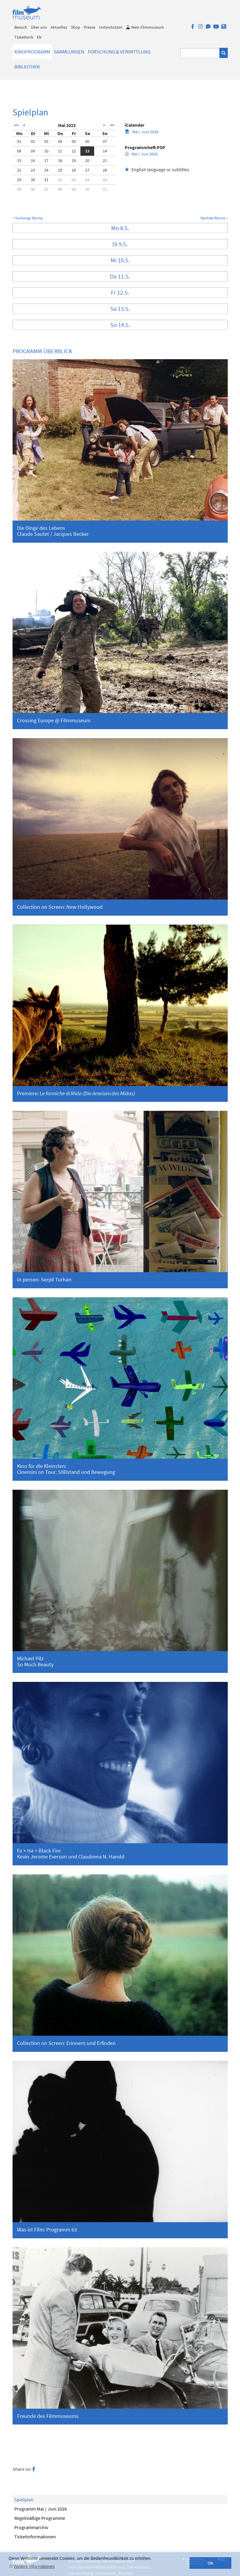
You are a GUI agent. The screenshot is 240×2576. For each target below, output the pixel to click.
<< (16, 125)
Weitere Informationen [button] (34, 2566)
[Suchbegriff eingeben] (200, 53)
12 (74, 151)
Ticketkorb (23, 37)
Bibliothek (27, 66)
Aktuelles (59, 27)
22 (19, 170)
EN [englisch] (39, 37)
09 (33, 151)
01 (19, 141)
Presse (89, 27)
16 (33, 160)
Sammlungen (69, 51)
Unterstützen (111, 27)
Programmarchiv (31, 2527)
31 (46, 179)
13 (87, 151)
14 (105, 151)
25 (60, 170)
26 (74, 170)
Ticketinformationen (35, 2537)
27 (87, 170)
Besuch (20, 27)
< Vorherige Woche (28, 218)
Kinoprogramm (32, 51)
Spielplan (23, 2499)
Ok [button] (210, 2563)
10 (46, 151)
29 (19, 179)
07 (105, 141)
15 (19, 160)
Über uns (39, 27)
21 (105, 160)
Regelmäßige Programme (39, 2518)
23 (33, 170)
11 (60, 151)
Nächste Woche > (214, 218)
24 (46, 170)
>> (112, 125)
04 (60, 141)
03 (46, 141)
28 (105, 170)
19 (74, 160)
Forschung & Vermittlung (119, 51)
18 (60, 160)
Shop (75, 27)
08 (19, 151)
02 (33, 141)
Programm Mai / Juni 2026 (40, 2509)
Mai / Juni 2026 (141, 131)
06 (87, 141)
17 (46, 160)
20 (87, 160)
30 (33, 179)
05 (74, 141)
